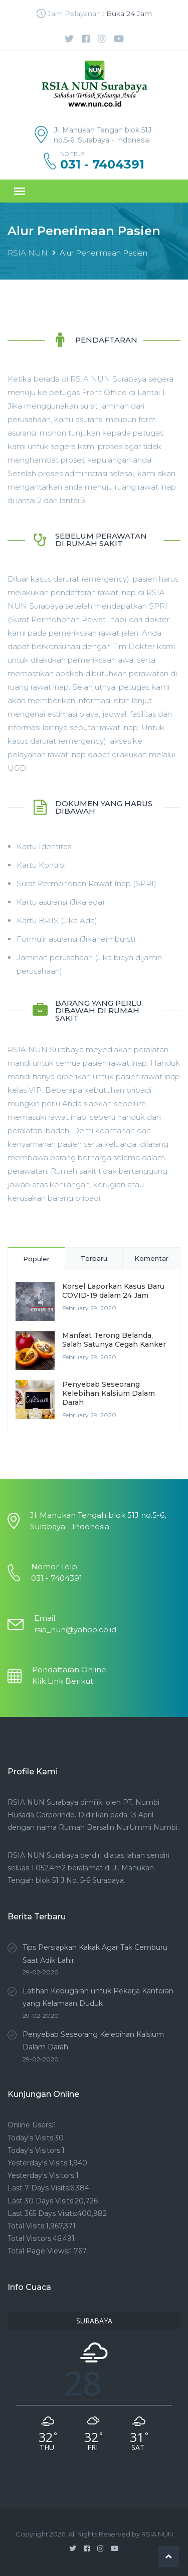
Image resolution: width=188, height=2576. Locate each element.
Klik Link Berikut (62, 1681)
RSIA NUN (28, 253)
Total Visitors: (30, 2238)
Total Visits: (27, 2225)
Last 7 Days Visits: (39, 2187)
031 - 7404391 (102, 165)
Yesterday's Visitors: (42, 2175)
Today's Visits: (31, 2137)
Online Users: (30, 2124)
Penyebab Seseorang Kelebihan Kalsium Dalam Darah (108, 1393)
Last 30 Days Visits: (41, 2200)
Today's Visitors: (35, 2150)
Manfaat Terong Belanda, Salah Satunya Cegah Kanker (114, 1340)
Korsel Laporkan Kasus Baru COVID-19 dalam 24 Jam (113, 1291)
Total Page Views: (38, 2250)
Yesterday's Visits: (38, 2162)
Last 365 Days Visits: (42, 2213)
